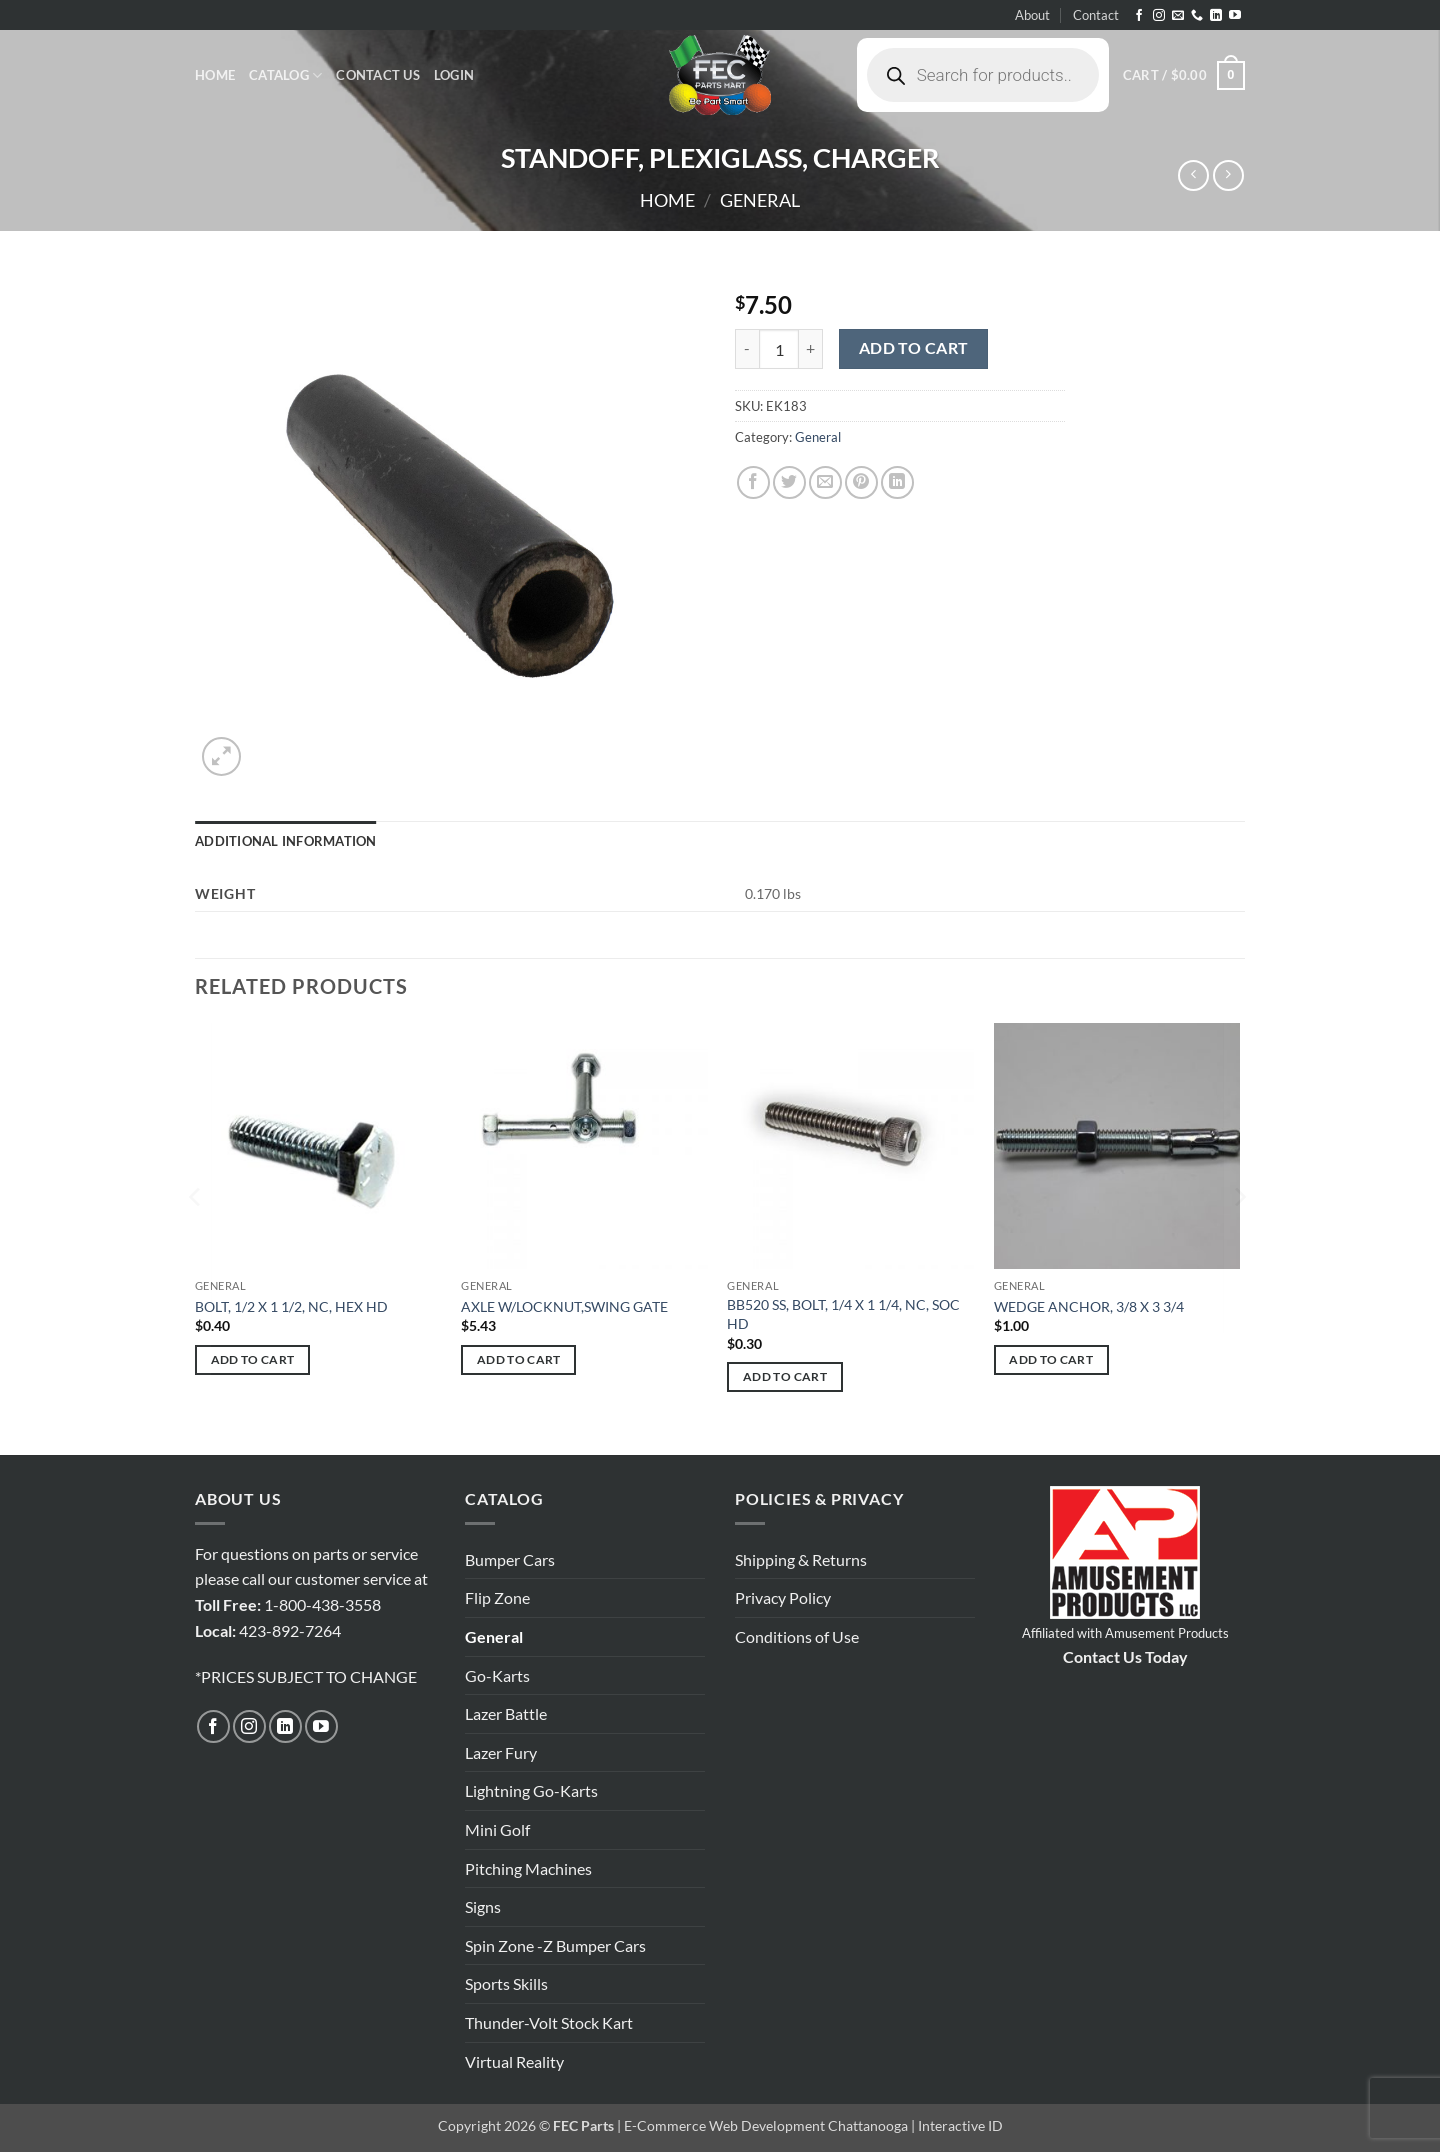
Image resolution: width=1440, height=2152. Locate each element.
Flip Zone (497, 1597)
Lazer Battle (506, 1713)
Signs (483, 1906)
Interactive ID (960, 2125)
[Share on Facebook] (753, 482)
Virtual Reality (514, 2061)
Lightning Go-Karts (531, 1790)
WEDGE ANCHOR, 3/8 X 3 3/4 (1089, 1306)
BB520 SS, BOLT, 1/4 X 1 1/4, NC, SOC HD (843, 1314)
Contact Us (378, 75)
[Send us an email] (1178, 16)
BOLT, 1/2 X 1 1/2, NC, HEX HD (291, 1306)
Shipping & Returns (801, 1559)
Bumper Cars (510, 1559)
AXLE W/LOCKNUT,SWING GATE (564, 1306)
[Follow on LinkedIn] (1216, 16)
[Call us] (1197, 16)
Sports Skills (506, 1983)
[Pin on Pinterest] (861, 482)
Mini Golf (497, 1829)
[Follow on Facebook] (1139, 16)
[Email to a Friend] (825, 482)
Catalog (285, 75)
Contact (1096, 15)
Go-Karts (497, 1675)
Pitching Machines (528, 1868)
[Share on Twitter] (789, 482)
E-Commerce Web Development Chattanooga (766, 2125)
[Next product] (1193, 175)
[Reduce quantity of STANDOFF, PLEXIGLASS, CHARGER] (747, 349)
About (1032, 15)
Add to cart (914, 348)
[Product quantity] (779, 349)
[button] (454, 75)
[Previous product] (1228, 175)
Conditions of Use (797, 1636)
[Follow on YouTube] (1235, 16)
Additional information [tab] (286, 841)
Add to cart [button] (253, 1359)
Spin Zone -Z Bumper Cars (555, 1945)
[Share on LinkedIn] (897, 482)
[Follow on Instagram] (1159, 16)
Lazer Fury (501, 1752)
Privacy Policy (783, 1597)
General (760, 200)
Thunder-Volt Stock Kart (549, 2022)
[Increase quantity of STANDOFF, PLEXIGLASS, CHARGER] (811, 349)
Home (215, 75)
